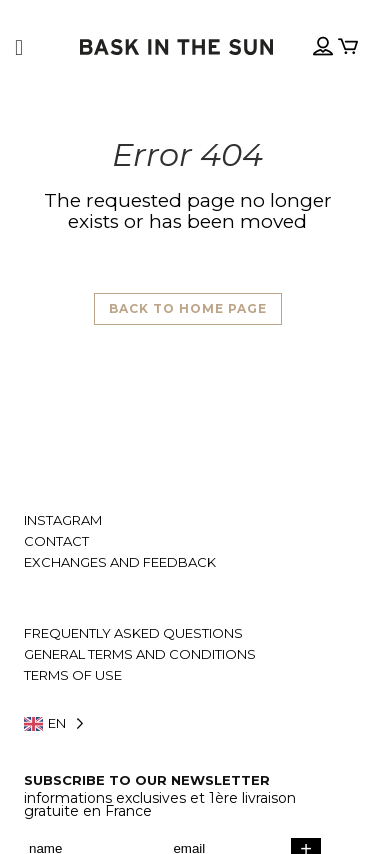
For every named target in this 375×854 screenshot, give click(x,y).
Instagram (63, 520)
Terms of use (73, 675)
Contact (56, 541)
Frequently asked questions (133, 633)
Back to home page (188, 308)
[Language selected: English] (187, 723)
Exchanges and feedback (120, 562)
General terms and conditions (140, 654)
